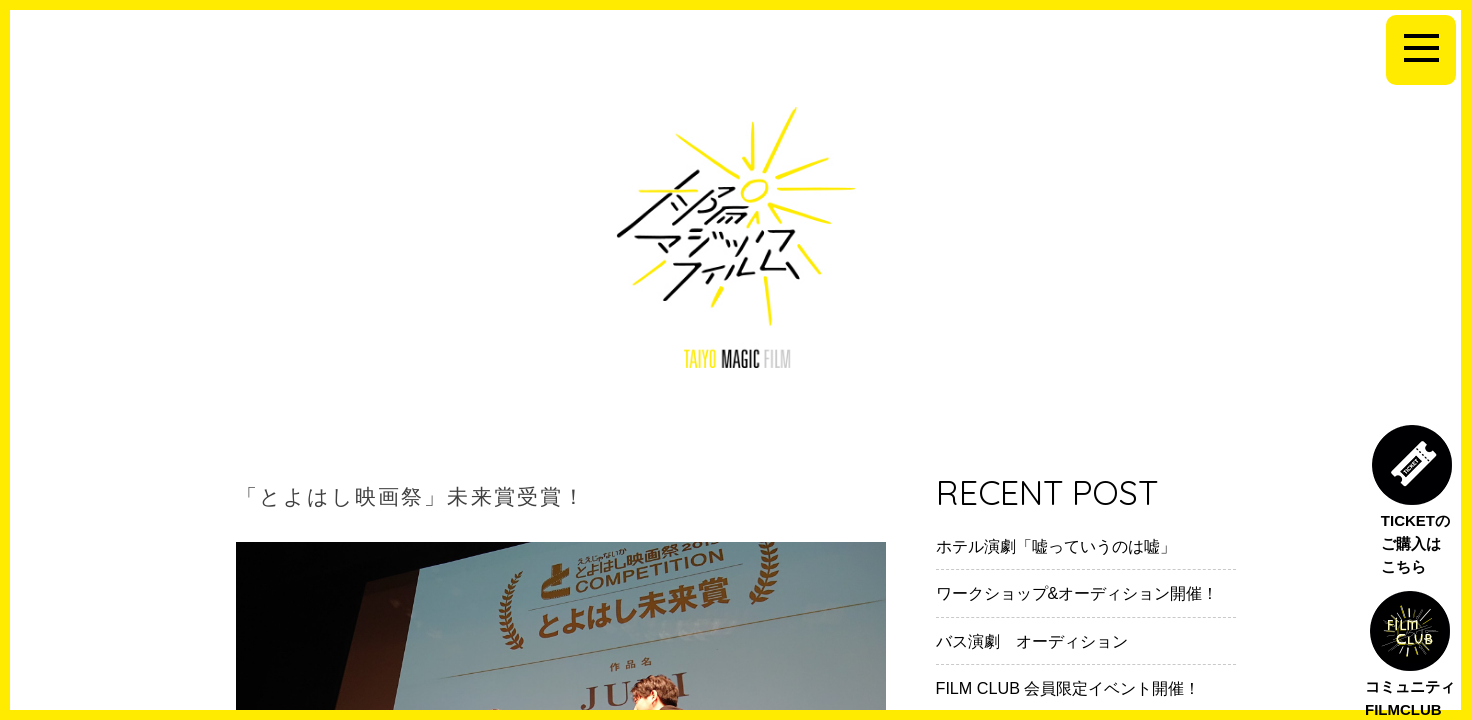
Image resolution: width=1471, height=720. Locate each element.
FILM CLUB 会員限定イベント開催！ (1068, 688)
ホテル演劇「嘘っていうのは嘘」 (1056, 546)
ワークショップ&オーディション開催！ (1077, 593)
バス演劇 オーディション (1032, 641)
